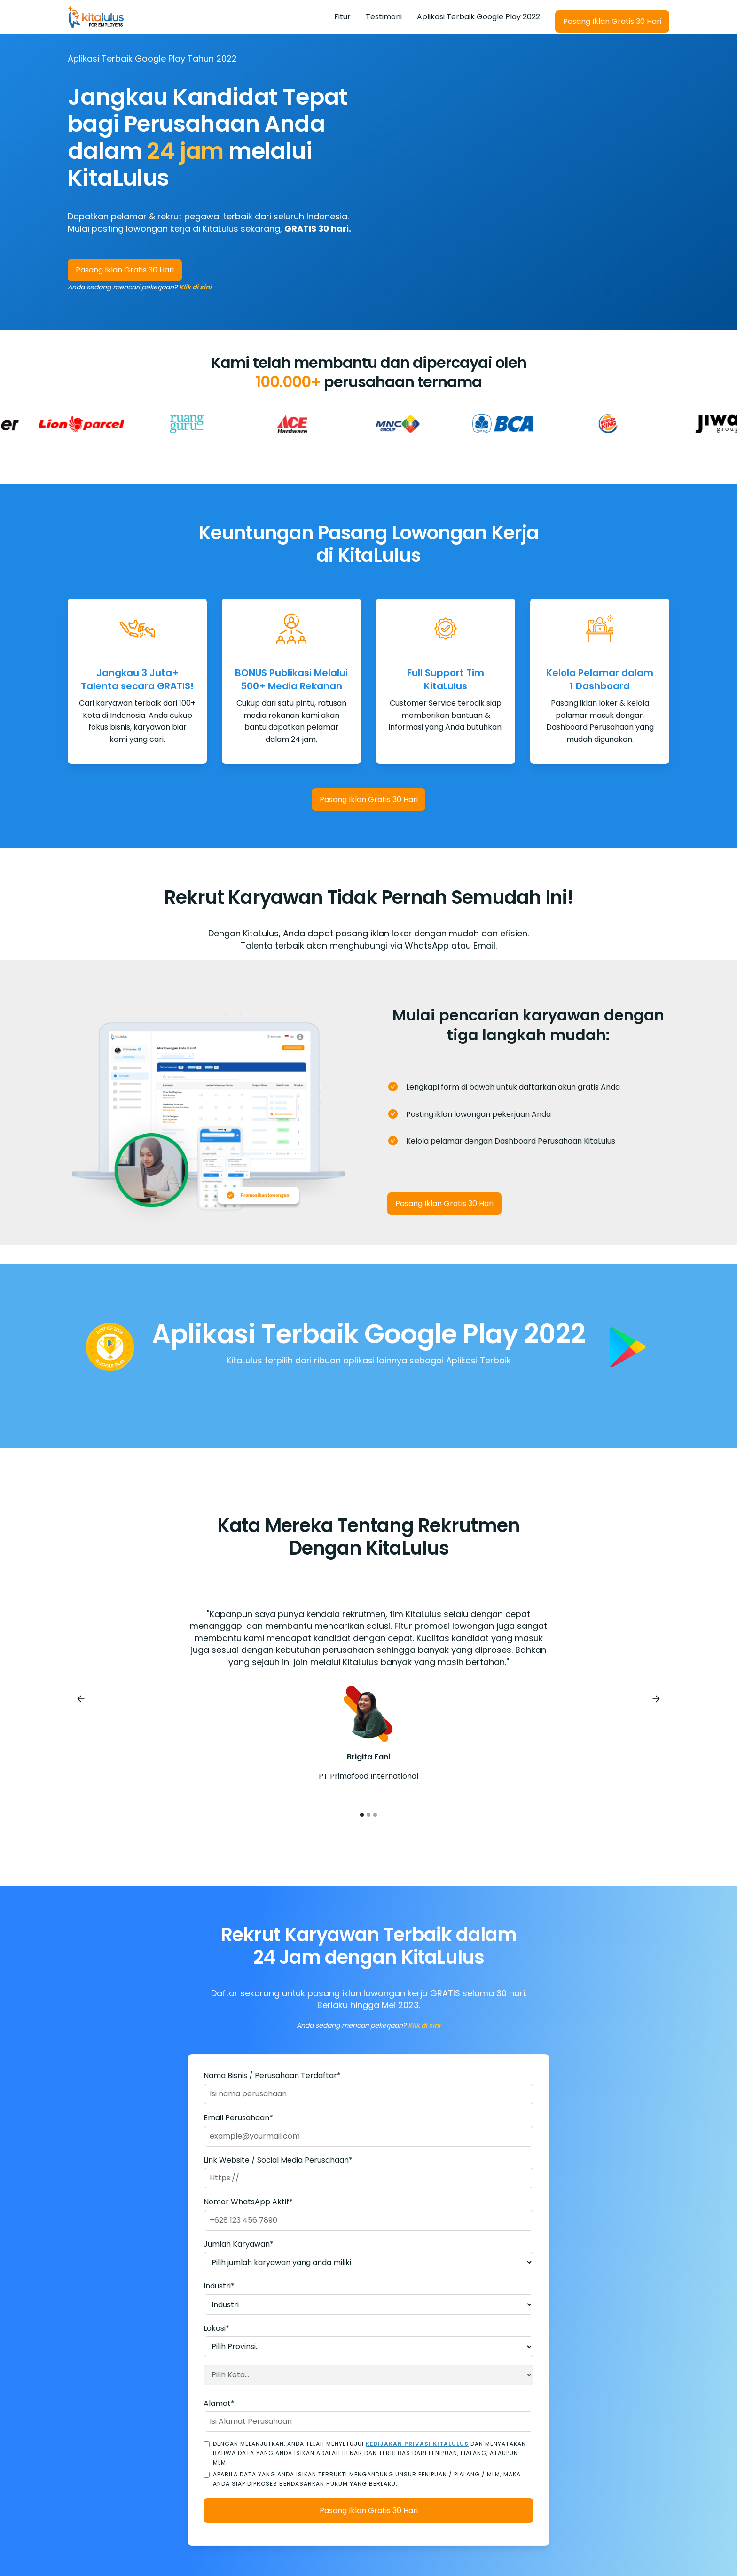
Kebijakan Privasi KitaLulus (417, 2444)
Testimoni (384, 16)
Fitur (342, 16)
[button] (81, 1699)
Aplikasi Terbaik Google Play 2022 (478, 16)
